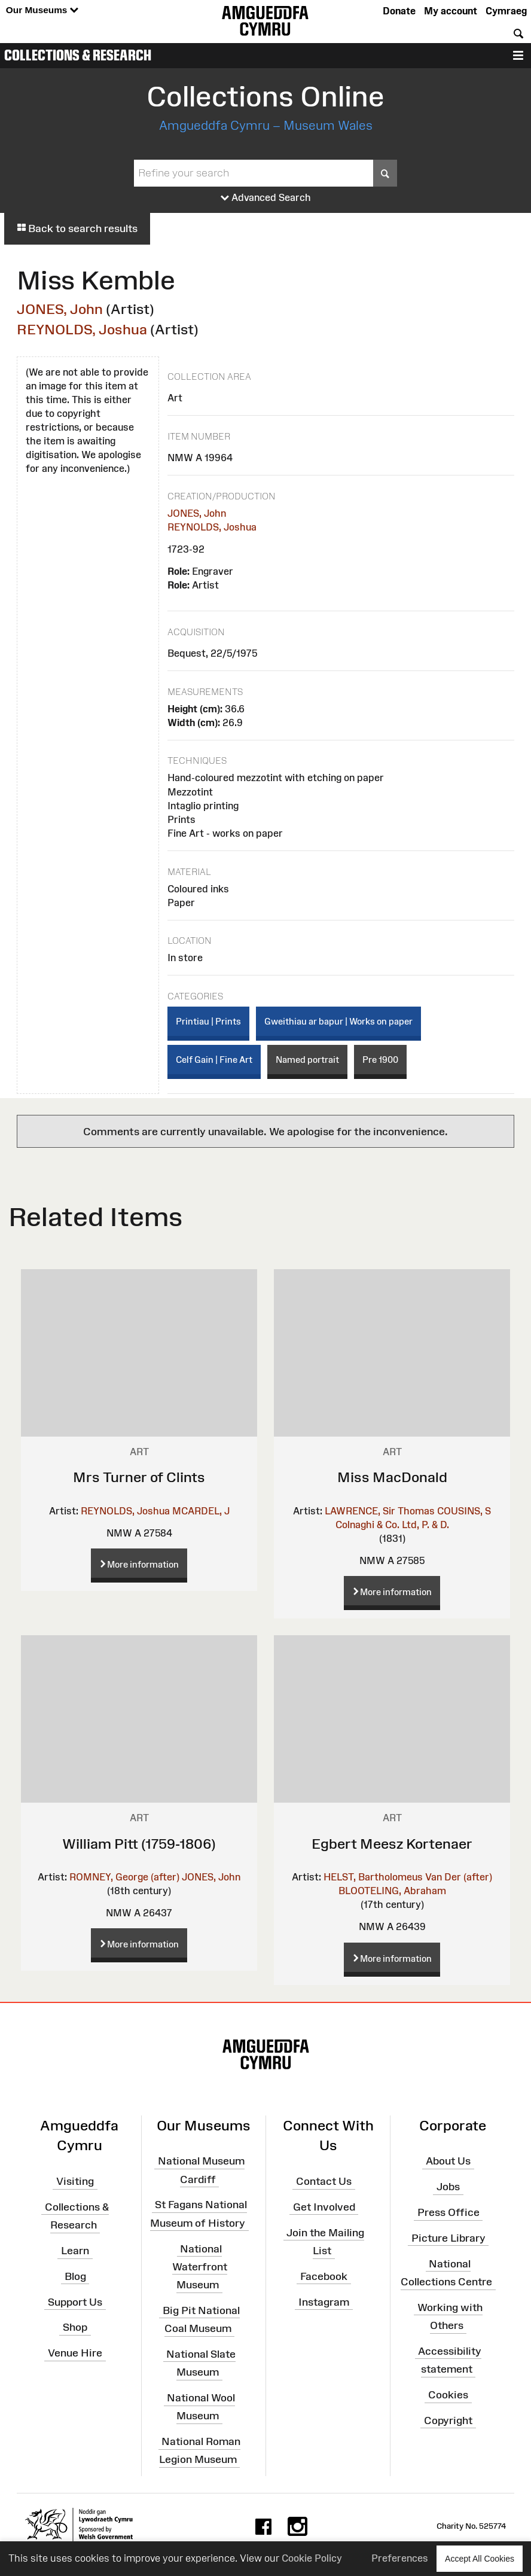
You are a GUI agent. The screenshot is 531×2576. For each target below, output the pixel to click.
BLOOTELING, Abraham (392, 1890)
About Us (448, 2161)
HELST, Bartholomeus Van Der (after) (408, 1876)
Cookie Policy (312, 2558)
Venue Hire (75, 2353)
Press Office (448, 2212)
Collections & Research (77, 55)
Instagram (323, 2301)
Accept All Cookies (479, 2558)
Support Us (75, 2301)
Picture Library (448, 2238)
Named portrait (307, 1059)
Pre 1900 (380, 1059)
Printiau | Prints (208, 1021)
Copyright (448, 2420)
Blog (75, 2276)
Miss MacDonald (392, 1477)
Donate (399, 10)
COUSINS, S (464, 1510)
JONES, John (60, 309)
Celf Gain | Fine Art (214, 1059)
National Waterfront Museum (199, 2266)
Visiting (75, 2181)
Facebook (323, 2276)
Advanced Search (266, 198)
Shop (75, 2327)
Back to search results (77, 228)
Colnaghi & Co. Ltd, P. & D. (392, 1524)
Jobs (448, 2187)
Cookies (448, 2395)
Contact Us (324, 2181)
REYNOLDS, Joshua (82, 329)
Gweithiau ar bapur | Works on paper (338, 1021)
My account (450, 10)
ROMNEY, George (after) (124, 1876)
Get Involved (324, 2207)
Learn (75, 2251)
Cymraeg (506, 10)
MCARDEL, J (201, 1510)
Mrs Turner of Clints (139, 1477)
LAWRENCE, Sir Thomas (380, 1510)
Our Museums (42, 10)
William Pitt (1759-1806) (139, 1844)
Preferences (399, 2558)
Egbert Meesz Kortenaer (392, 1844)
